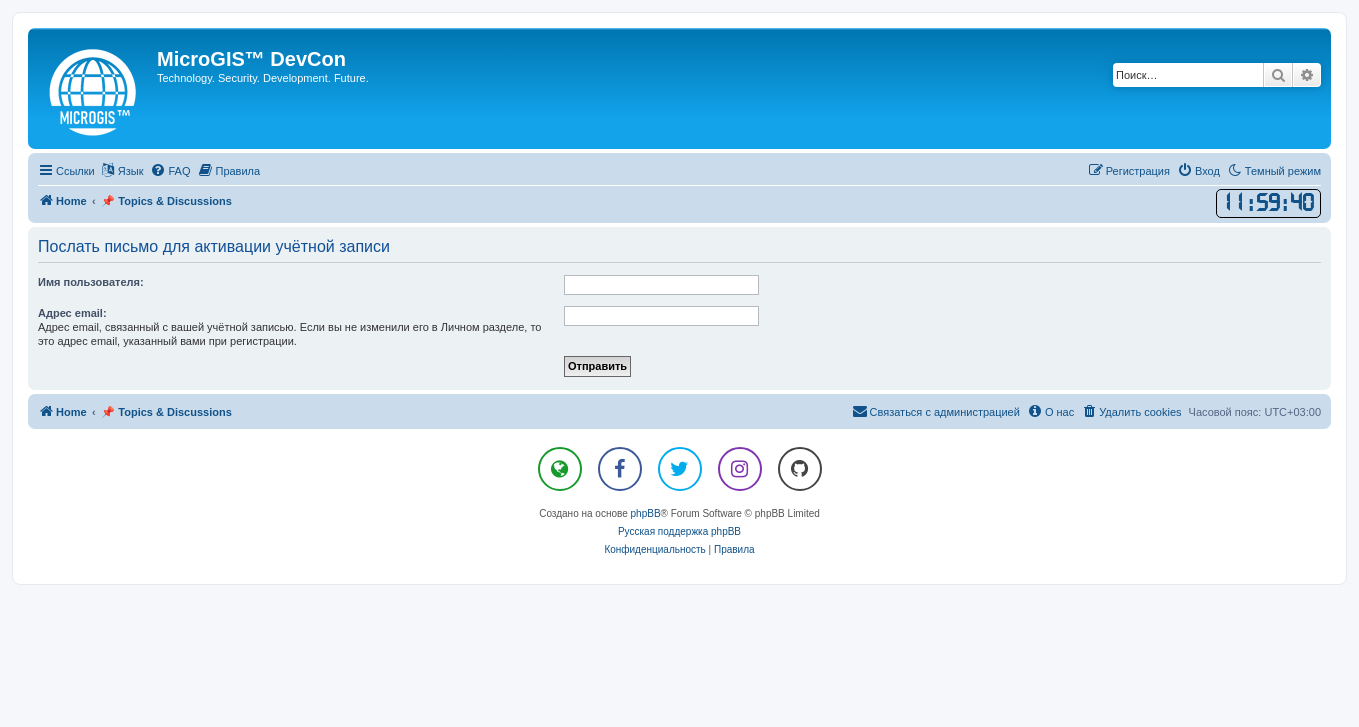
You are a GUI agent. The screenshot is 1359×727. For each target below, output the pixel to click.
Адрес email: (72, 313)
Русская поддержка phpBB (679, 531)
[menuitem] (170, 171)
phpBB (646, 513)
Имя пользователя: (91, 282)
